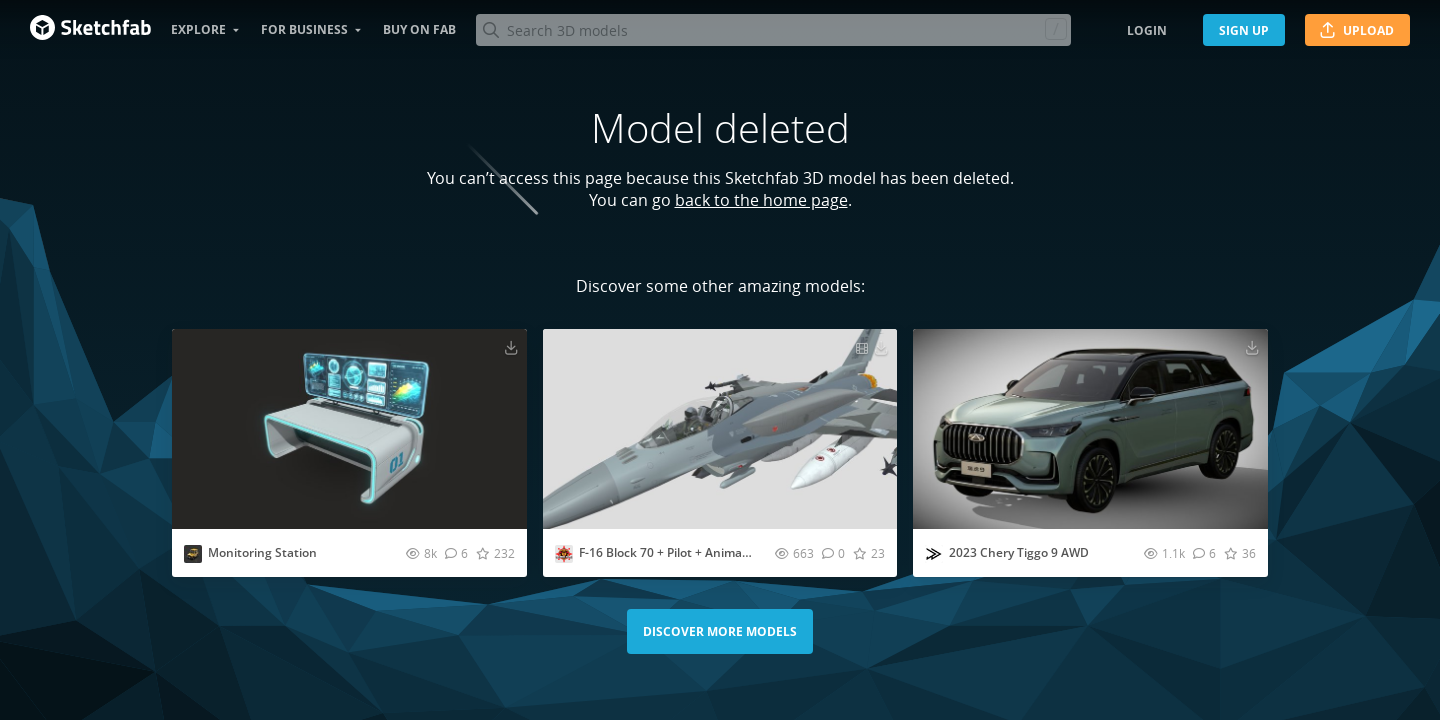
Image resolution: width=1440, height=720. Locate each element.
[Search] (773, 30)
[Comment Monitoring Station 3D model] (456, 553)
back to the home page (761, 200)
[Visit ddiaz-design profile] (934, 554)
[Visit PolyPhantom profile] (193, 554)
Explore (198, 29)
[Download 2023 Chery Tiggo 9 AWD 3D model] (1252, 347)
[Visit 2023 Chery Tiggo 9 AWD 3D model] (1090, 429)
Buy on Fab (419, 29)
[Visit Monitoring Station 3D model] (349, 429)
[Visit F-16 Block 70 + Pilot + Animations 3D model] (720, 429)
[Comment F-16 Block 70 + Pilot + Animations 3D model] (833, 553)
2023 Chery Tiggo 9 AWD (1019, 552)
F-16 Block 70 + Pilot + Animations (675, 552)
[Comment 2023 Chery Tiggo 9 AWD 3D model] (1204, 553)
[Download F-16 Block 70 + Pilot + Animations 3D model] (881, 347)
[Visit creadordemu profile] (564, 554)
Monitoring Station (262, 552)
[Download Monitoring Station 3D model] (511, 347)
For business (304, 29)
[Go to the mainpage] (90, 30)
